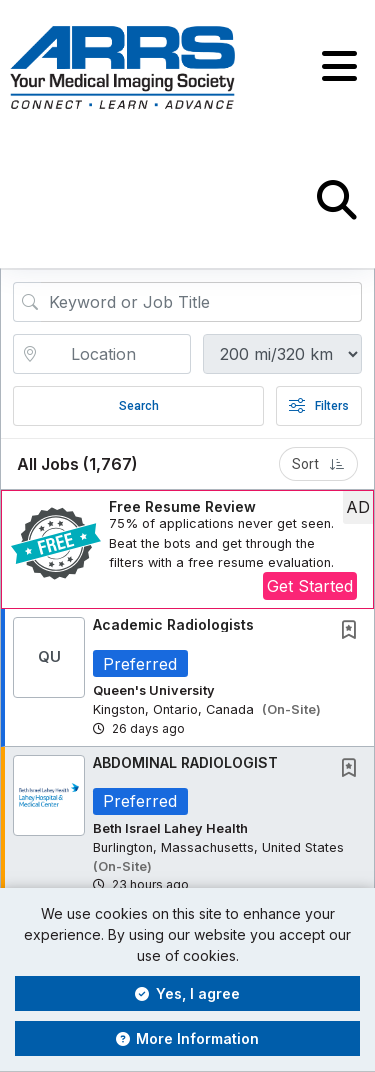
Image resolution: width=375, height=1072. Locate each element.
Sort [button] (318, 464)
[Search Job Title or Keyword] (201, 302)
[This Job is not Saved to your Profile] (353, 631)
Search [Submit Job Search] (139, 406)
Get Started (310, 586)
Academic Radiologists (173, 624)
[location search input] (116, 354)
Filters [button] (319, 406)
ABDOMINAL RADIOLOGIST (185, 762)
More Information (188, 1038)
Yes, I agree (187, 993)
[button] (339, 67)
